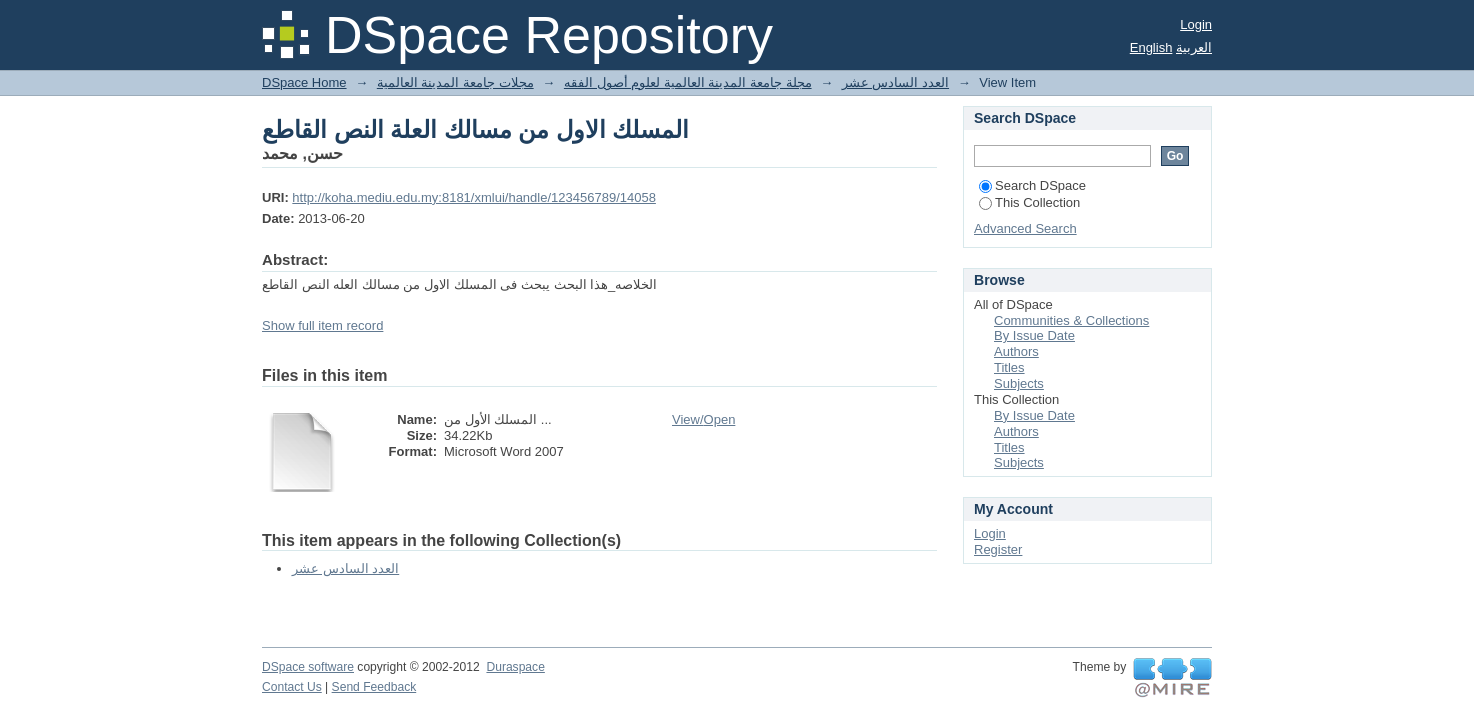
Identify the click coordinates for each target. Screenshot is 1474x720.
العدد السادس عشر (895, 82)
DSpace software (308, 667)
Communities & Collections (1071, 320)
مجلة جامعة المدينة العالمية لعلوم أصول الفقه (688, 82)
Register (998, 549)
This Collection (1029, 202)
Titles (1009, 367)
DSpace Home (304, 82)
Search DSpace (1032, 185)
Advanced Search (1025, 228)
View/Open (703, 419)
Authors (1016, 351)
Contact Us (292, 687)
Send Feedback (374, 687)
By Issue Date (1034, 335)
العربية (1194, 47)
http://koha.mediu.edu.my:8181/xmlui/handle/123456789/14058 (474, 197)
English (1151, 47)
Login (1196, 24)
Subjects (1019, 383)
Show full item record (322, 325)
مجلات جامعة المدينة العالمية (455, 82)
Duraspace (515, 667)
